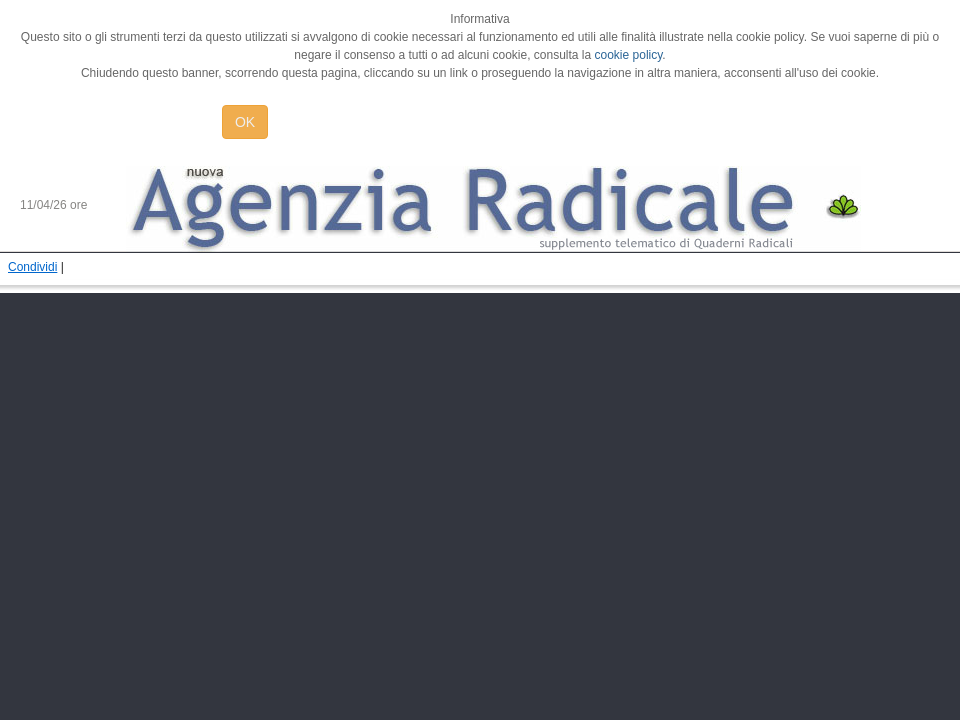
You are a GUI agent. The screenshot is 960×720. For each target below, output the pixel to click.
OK (245, 122)
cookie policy (629, 55)
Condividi (32, 267)
